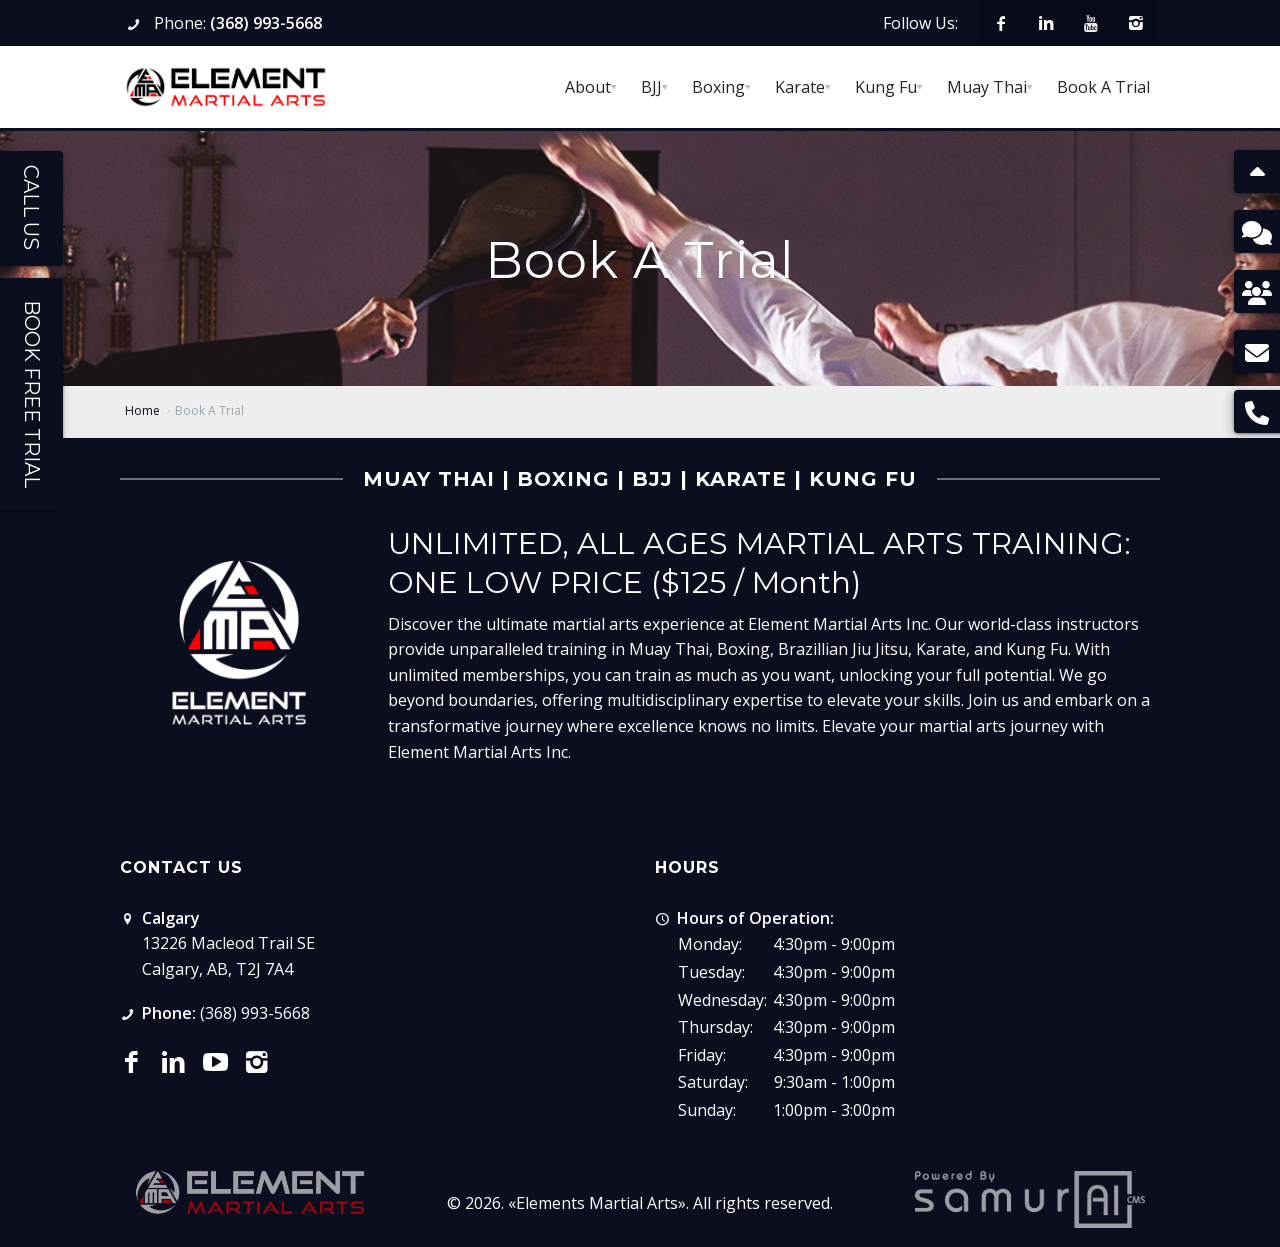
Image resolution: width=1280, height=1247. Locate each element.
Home (142, 410)
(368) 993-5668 (266, 23)
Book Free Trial (32, 394)
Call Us (31, 207)
